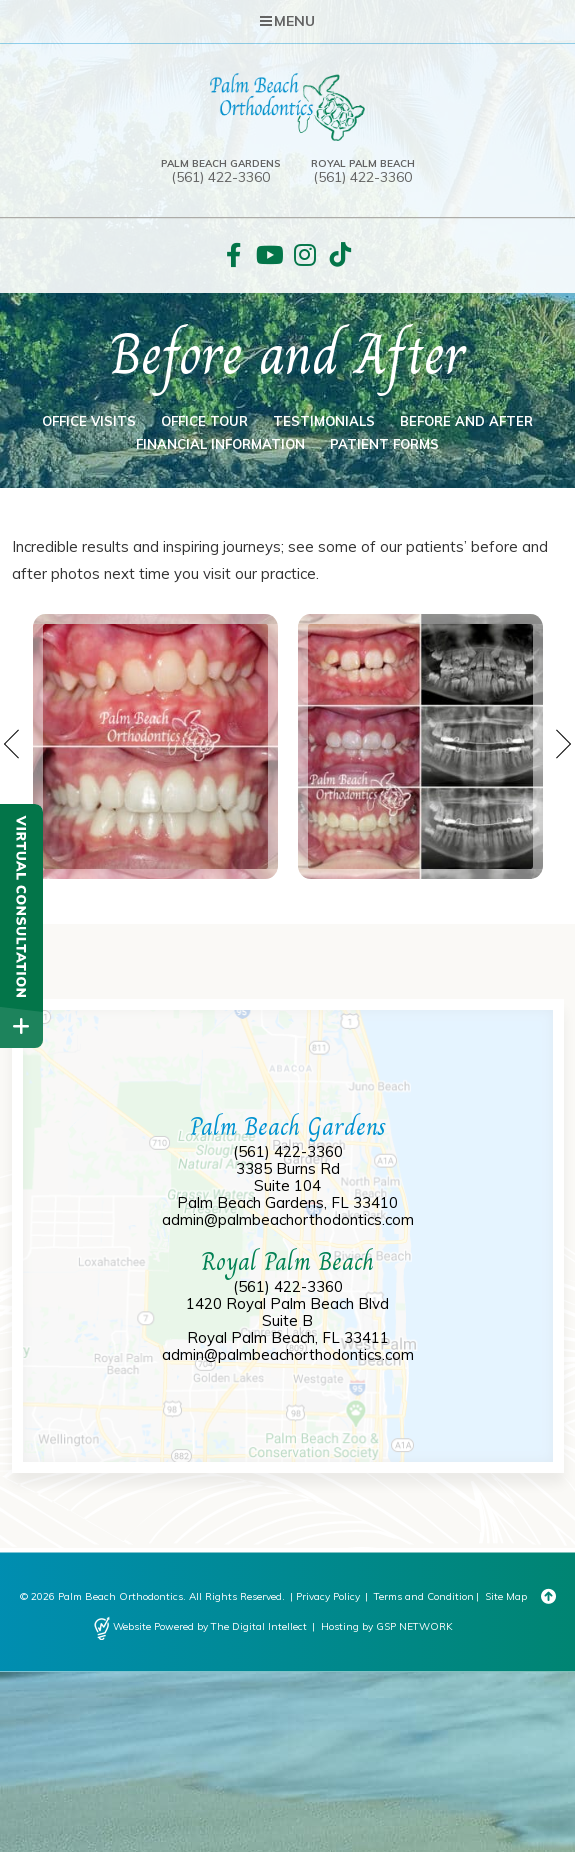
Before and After (466, 421)
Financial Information (220, 444)
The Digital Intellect (259, 1626)
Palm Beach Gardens (221, 164)
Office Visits (89, 421)
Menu (288, 21)
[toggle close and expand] (21, 1026)
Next (562, 744)
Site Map (506, 1596)
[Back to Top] (548, 1597)
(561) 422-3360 (220, 177)
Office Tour (204, 421)
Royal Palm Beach (363, 164)
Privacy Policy (328, 1596)
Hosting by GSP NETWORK (387, 1626)
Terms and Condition (424, 1596)
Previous (13, 744)
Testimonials (324, 421)
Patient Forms (384, 444)
